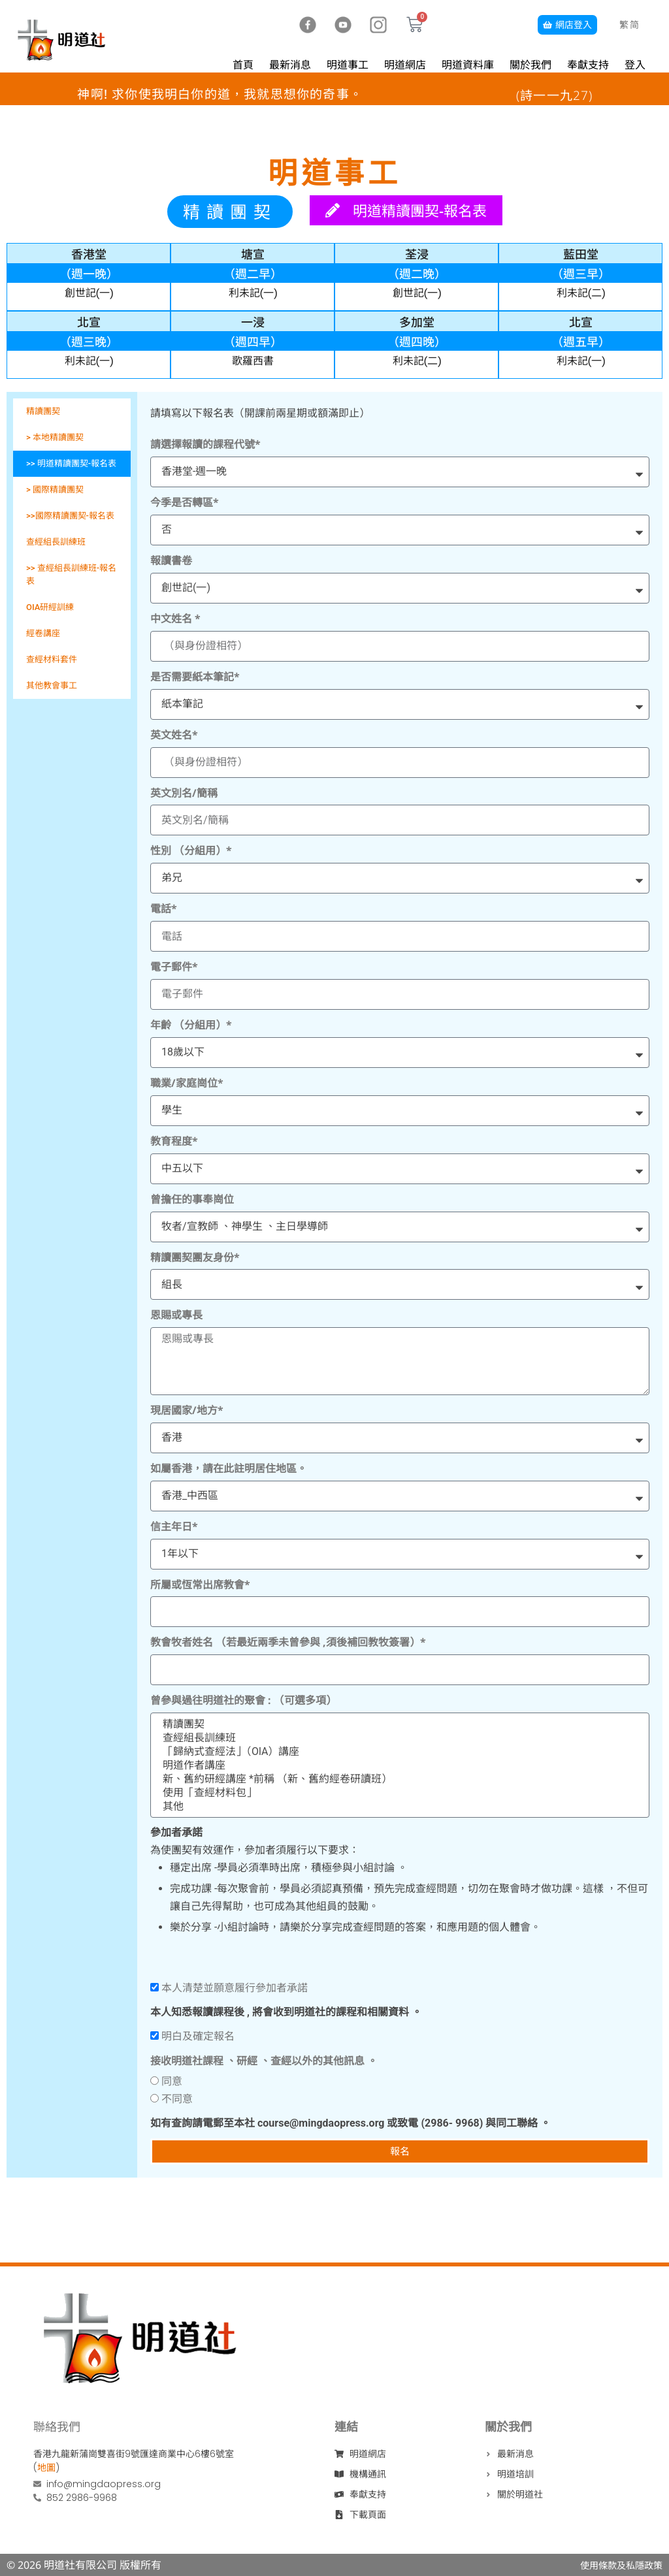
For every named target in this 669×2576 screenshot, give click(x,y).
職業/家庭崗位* (186, 1083)
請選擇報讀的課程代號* (205, 444)
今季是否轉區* (184, 502)
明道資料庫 (468, 64)
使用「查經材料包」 (398, 1792)
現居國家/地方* (186, 1410)
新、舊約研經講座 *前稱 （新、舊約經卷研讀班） (398, 1779)
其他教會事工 (51, 685)
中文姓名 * (175, 618)
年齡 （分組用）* (191, 1025)
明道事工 (347, 64)
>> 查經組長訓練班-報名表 (71, 574)
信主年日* (174, 1526)
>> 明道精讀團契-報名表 (71, 463)
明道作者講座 (398, 1765)
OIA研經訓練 (50, 607)
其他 (398, 1806)
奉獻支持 (588, 64)
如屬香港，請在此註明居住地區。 (228, 1468)
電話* (163, 908)
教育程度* (174, 1141)
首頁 (243, 64)
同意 (171, 2081)
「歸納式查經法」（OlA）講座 (398, 1751)
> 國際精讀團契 (55, 489)
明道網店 (405, 64)
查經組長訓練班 (56, 542)
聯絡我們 (56, 2426)
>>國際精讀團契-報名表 (70, 516)
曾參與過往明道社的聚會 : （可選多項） (243, 1700)
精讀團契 (43, 411)
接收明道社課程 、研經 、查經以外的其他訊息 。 (264, 2060)
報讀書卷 (171, 560)
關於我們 (530, 64)
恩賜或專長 (176, 1315)
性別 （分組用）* (191, 850)
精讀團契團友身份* (195, 1257)
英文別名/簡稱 (184, 793)
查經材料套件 (51, 659)
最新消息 (290, 64)
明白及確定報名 (198, 2036)
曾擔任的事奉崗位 (192, 1199)
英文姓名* (174, 735)
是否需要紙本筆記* (195, 676)
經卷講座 (43, 633)
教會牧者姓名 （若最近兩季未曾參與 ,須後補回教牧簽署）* (288, 1642)
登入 (635, 64)
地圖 (46, 2467)
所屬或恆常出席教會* (200, 1584)
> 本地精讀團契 (55, 437)
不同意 (177, 2099)
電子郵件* (174, 966)
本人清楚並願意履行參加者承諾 (234, 1988)
